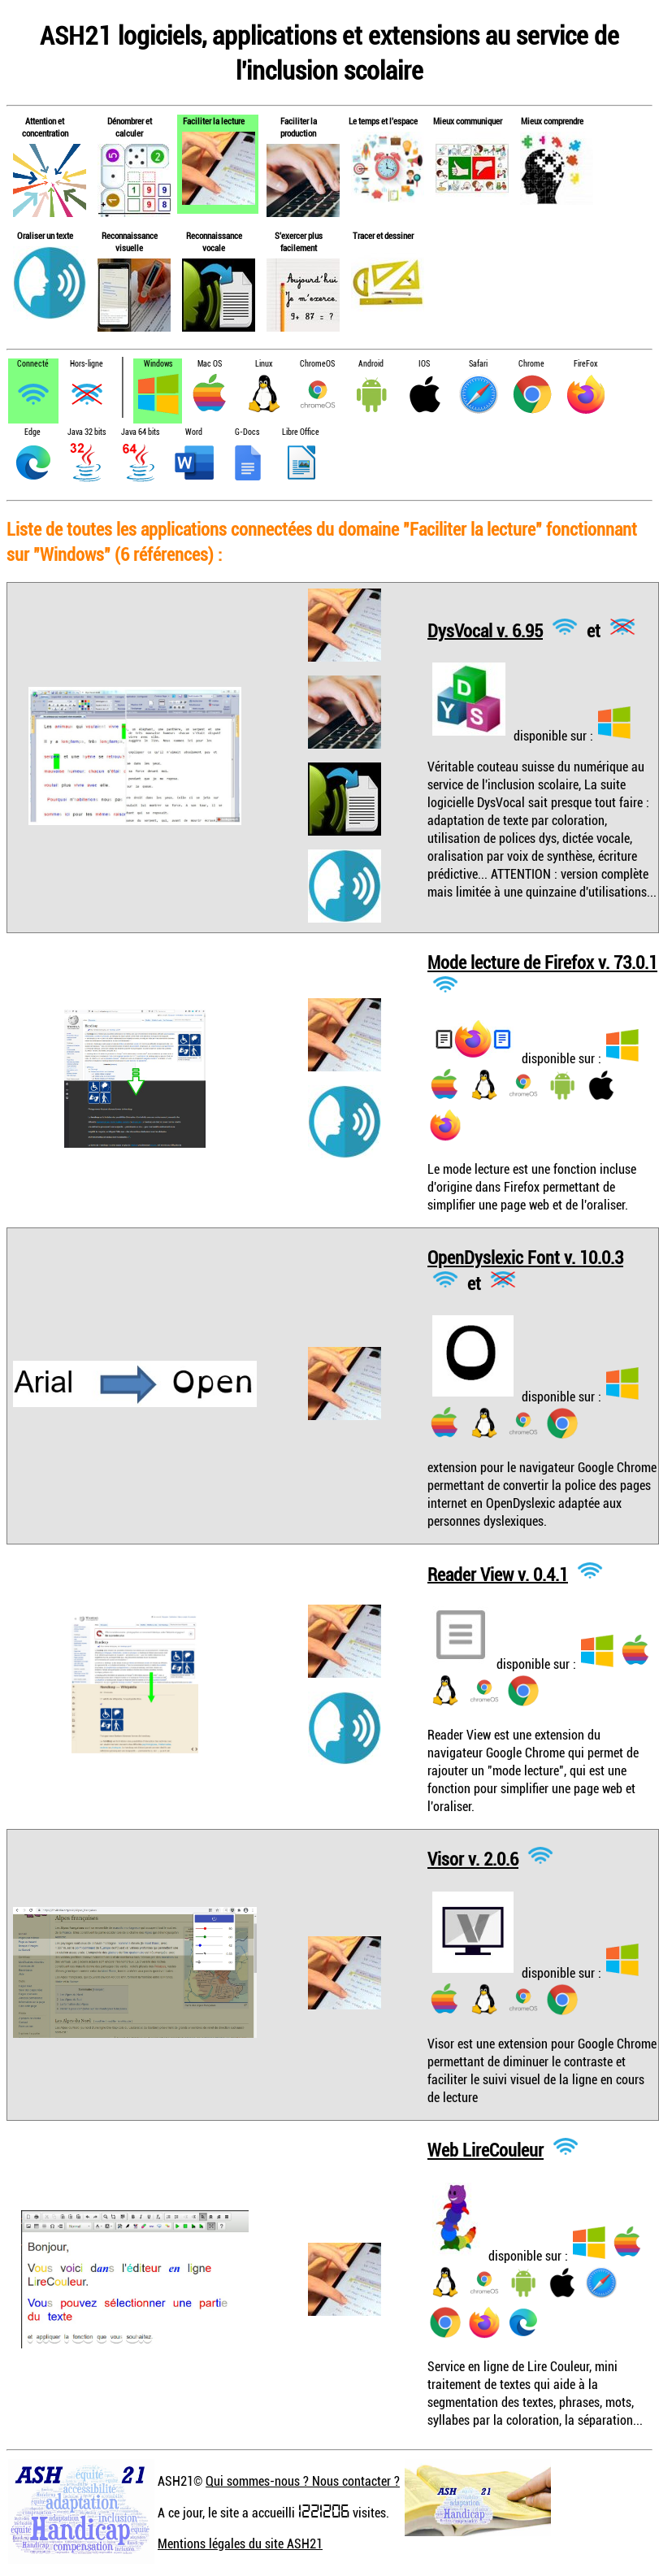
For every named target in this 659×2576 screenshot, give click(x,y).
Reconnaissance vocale (214, 241)
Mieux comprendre (552, 121)
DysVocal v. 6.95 (485, 629)
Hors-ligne (86, 363)
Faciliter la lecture (214, 121)
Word (193, 432)
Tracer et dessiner (383, 235)
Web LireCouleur (485, 2149)
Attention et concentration (45, 127)
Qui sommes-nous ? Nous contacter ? (303, 2481)
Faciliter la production (298, 127)
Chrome (531, 363)
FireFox (585, 363)
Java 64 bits (140, 432)
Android (371, 363)
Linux (263, 363)
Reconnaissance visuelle (130, 241)
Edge (32, 432)
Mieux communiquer (467, 121)
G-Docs (247, 432)
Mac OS (209, 363)
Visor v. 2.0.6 (472, 1858)
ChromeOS (317, 363)
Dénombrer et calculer (129, 127)
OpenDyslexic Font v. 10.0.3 (525, 1257)
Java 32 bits (86, 432)
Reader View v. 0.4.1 (497, 1573)
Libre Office (300, 432)
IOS (424, 363)
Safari (478, 363)
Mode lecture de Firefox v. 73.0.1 (542, 962)
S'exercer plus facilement (299, 241)
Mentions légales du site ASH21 (240, 2543)
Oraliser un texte (45, 235)
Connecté (33, 363)
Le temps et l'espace (383, 121)
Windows (158, 363)
